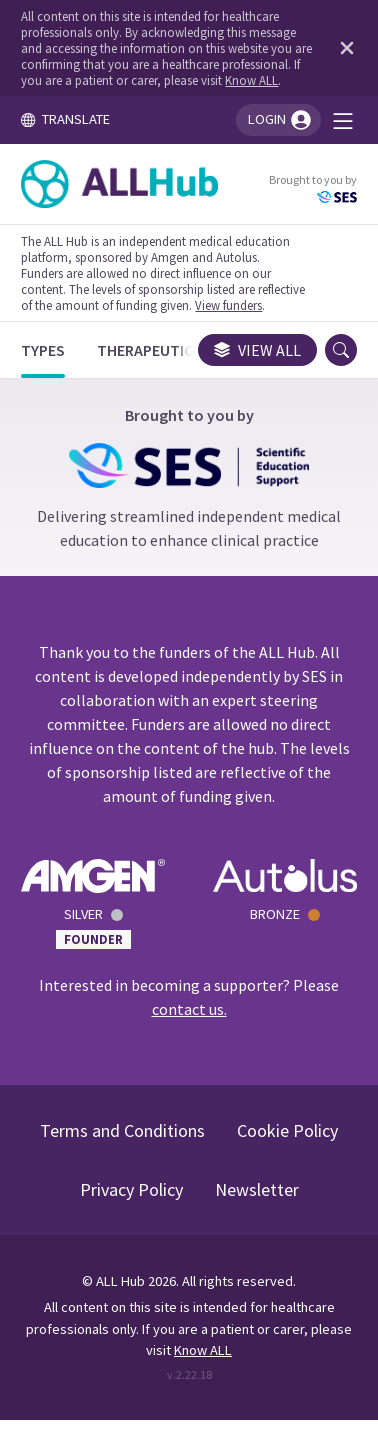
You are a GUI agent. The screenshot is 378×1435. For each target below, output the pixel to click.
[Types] (43, 350)
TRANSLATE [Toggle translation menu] (65, 119)
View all (257, 350)
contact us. (189, 1009)
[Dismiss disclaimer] (343, 48)
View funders (228, 305)
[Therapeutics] (149, 350)
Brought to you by (313, 188)
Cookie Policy (287, 1130)
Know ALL (251, 80)
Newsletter (257, 1189)
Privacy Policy (131, 1189)
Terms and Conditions (122, 1130)
